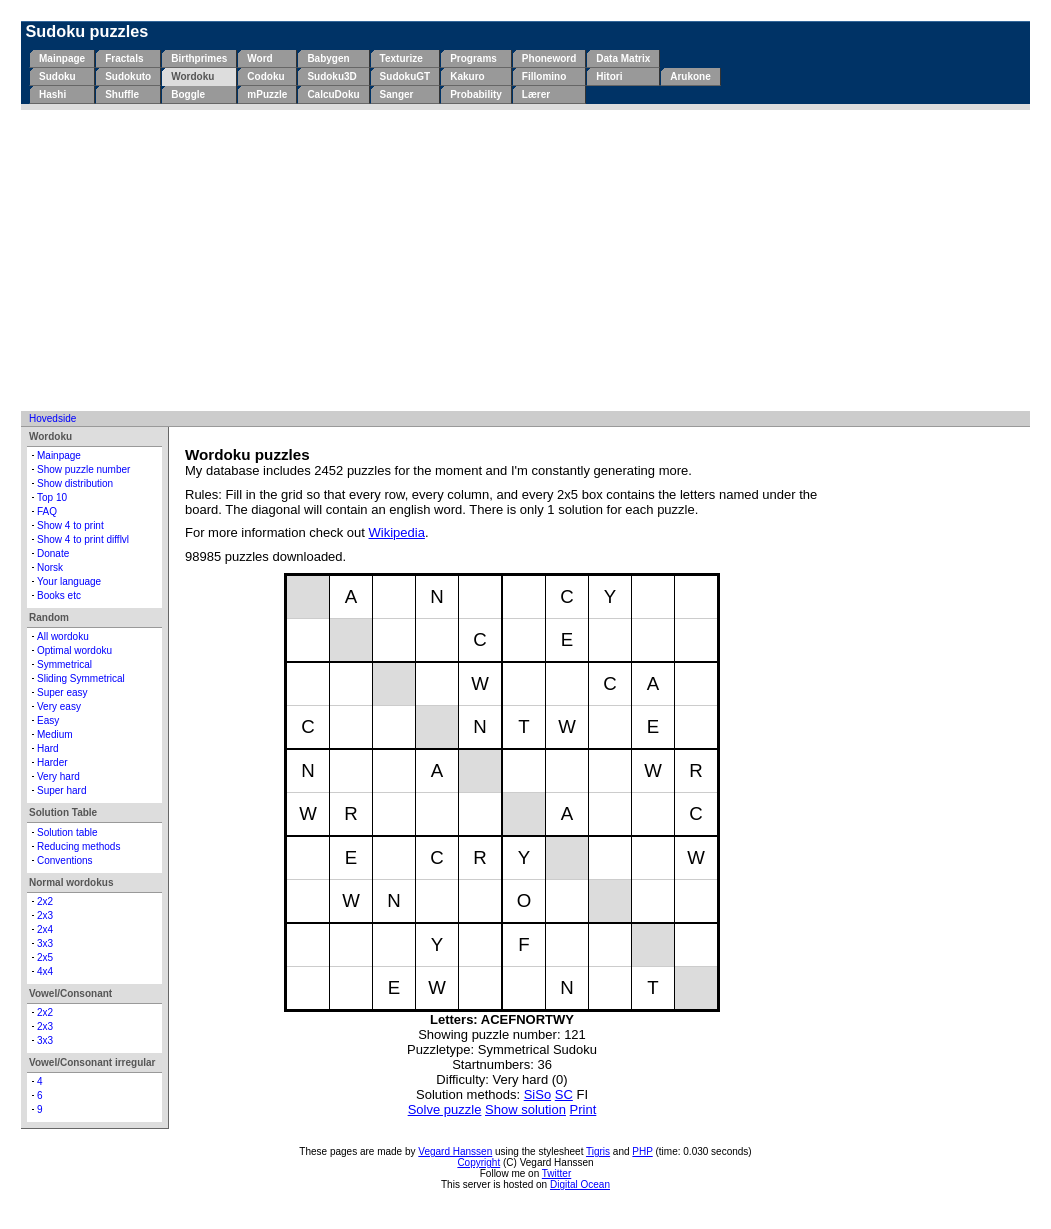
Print (583, 1109)
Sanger (397, 94)
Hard (48, 748)
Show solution (525, 1109)
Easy (48, 720)
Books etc (59, 595)
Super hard (61, 790)
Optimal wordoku (74, 650)
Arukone (690, 76)
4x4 (45, 971)
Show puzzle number (83, 469)
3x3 (45, 943)
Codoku (265, 76)
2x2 (45, 901)
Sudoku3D (331, 76)
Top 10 (52, 497)
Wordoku (192, 76)
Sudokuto (128, 76)
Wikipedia (397, 532)
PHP (642, 1151)
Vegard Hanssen (455, 1151)
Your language (69, 581)
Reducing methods (78, 846)
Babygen (328, 58)
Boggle (188, 94)
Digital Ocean (580, 1184)
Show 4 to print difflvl (83, 539)
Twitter (556, 1173)
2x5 (45, 957)
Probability (476, 94)
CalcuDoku (333, 94)
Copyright (478, 1162)
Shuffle (122, 94)
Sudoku (57, 76)
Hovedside (52, 418)
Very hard (58, 776)
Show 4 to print (70, 525)
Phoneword (549, 58)
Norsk (50, 567)
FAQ (47, 511)
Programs (473, 58)
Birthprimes (199, 58)
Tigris (598, 1151)
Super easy (62, 692)
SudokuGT (405, 76)
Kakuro (467, 76)
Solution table (67, 832)
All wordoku (63, 636)
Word (259, 58)
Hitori (609, 76)
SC (564, 1094)
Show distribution (75, 483)
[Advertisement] (525, 260)
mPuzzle (267, 94)
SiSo (537, 1094)
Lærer (536, 94)
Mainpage (62, 58)
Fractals (124, 58)
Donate (53, 553)
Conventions (65, 860)
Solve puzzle (445, 1109)
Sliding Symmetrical (81, 678)
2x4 (45, 929)
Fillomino (544, 76)
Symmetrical (64, 664)
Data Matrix (623, 58)
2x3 (45, 915)
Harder (52, 762)
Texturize (401, 58)
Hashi (52, 94)
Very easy (59, 706)
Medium (55, 734)
